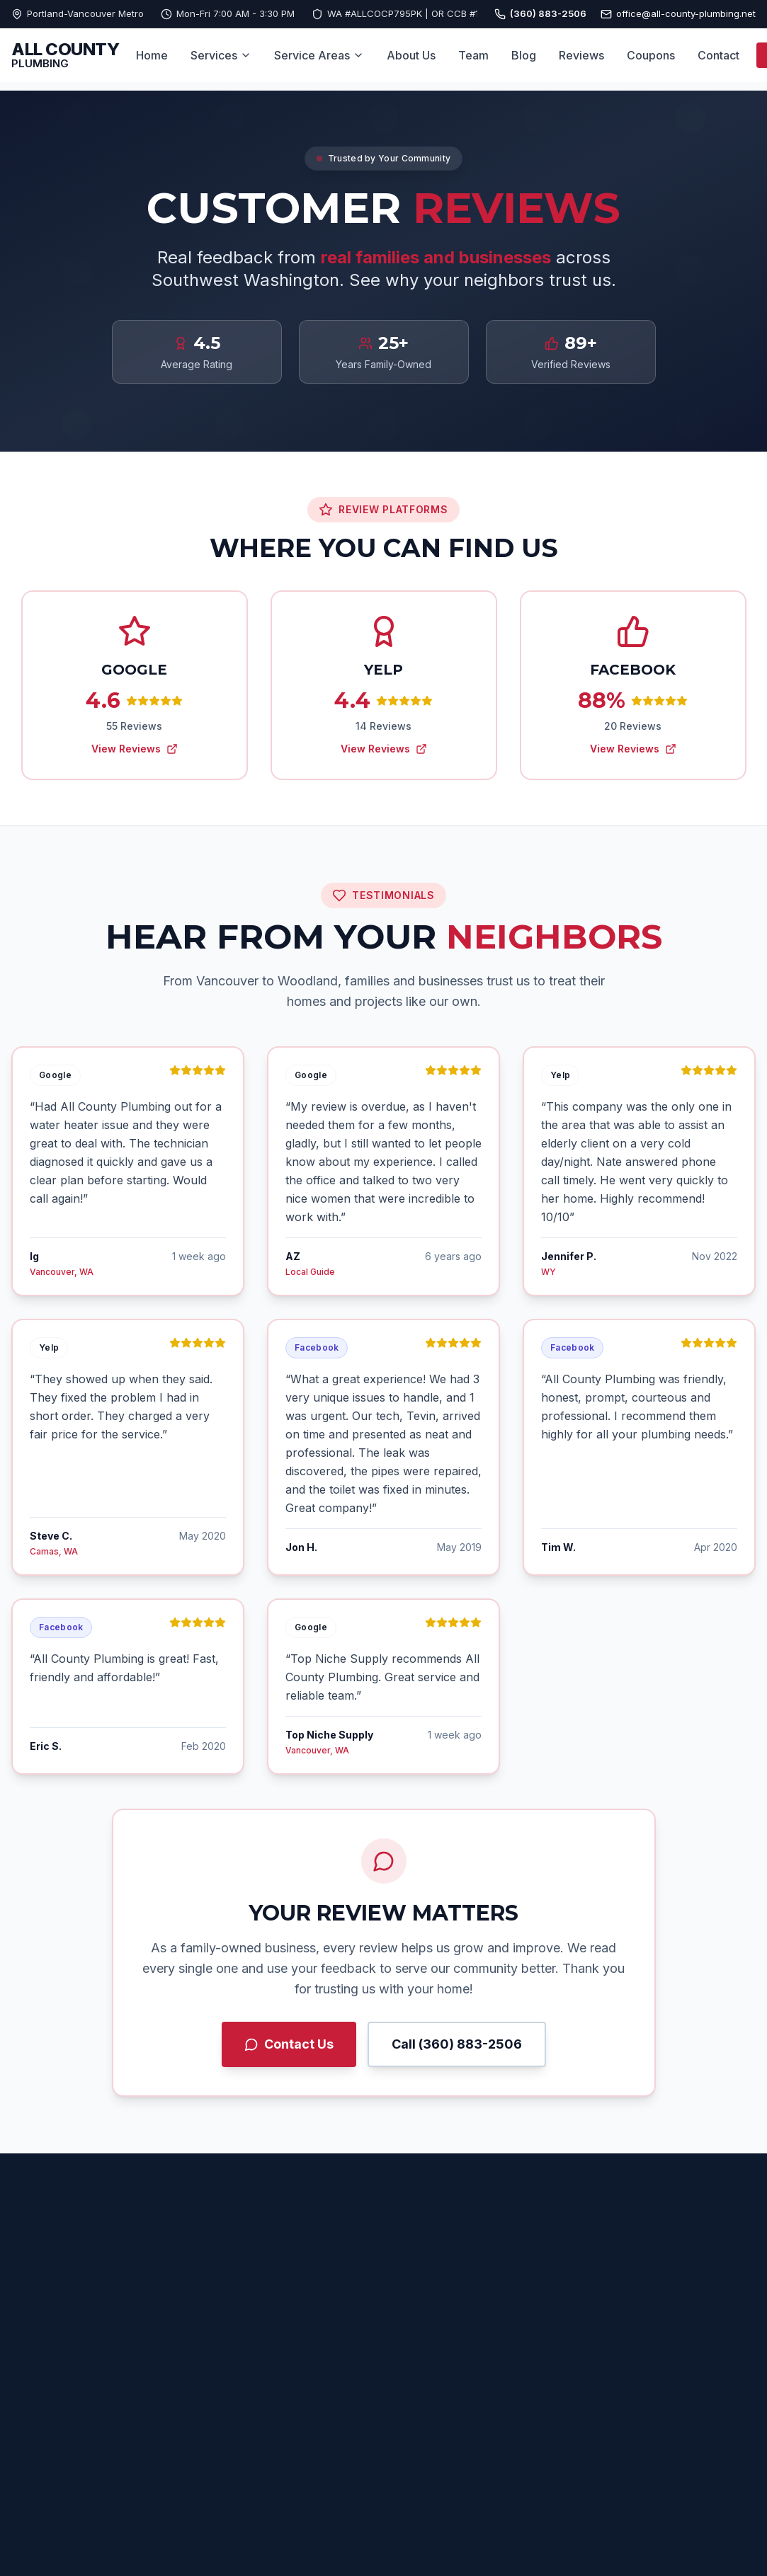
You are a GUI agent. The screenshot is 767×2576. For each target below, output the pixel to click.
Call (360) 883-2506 (457, 2044)
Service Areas (319, 55)
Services (221, 55)
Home (152, 55)
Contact (718, 55)
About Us (411, 55)
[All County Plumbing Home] (65, 55)
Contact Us (289, 2044)
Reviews (581, 55)
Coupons (651, 55)
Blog (523, 55)
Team (473, 55)
